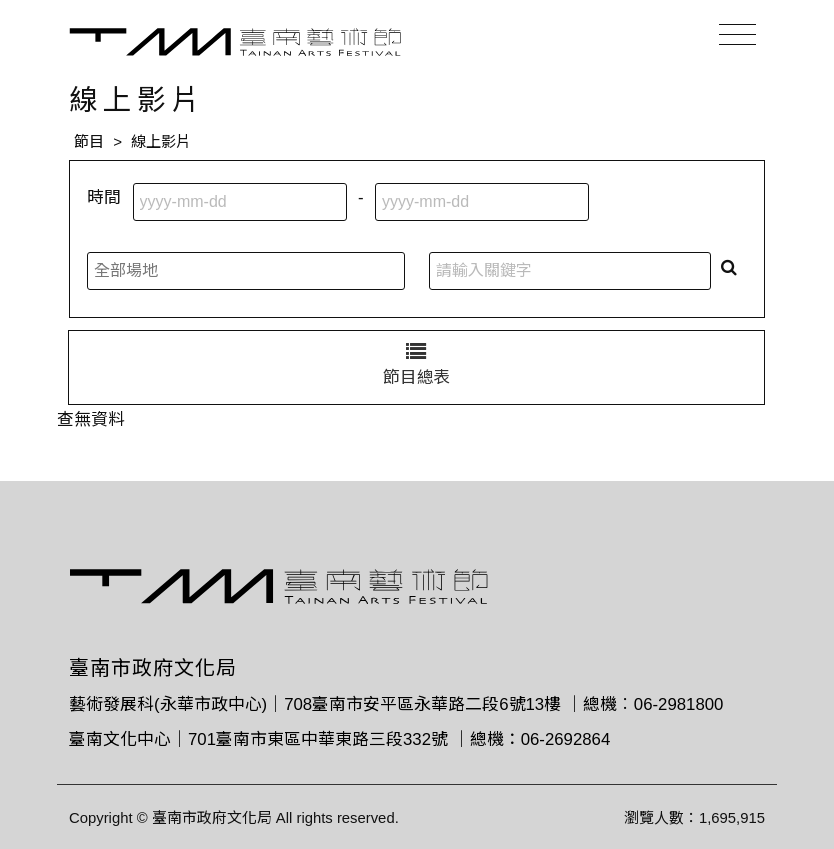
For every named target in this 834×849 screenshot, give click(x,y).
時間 (104, 197)
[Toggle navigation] (737, 35)
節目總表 (416, 364)
